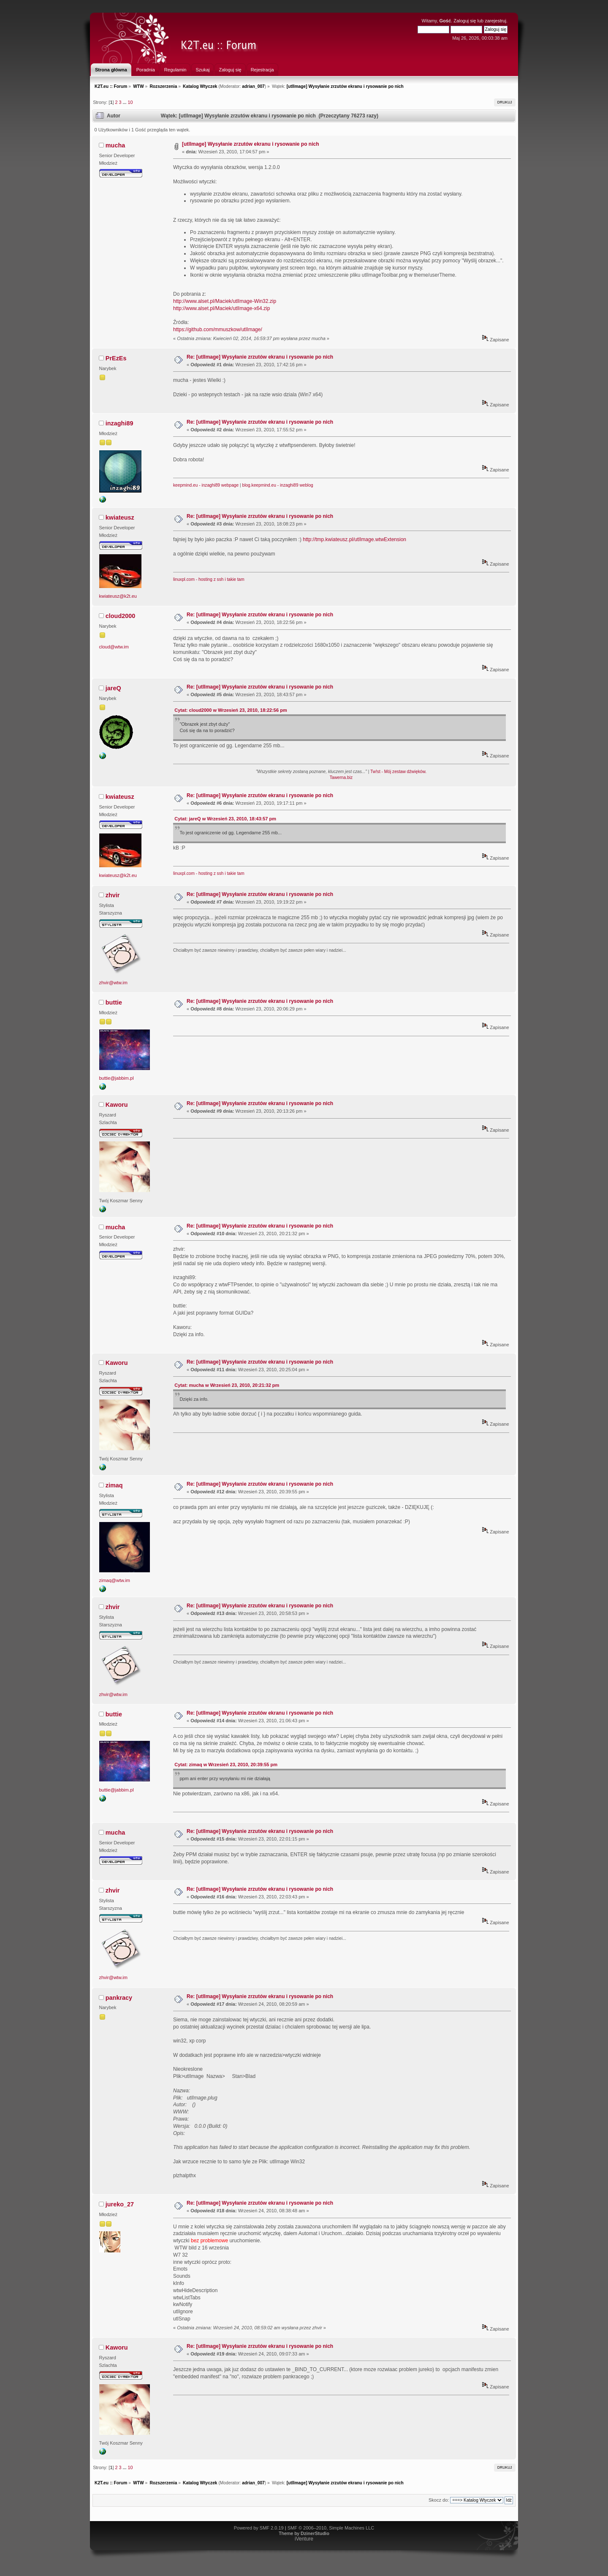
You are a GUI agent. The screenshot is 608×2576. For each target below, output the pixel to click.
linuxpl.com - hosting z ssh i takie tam (208, 579)
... (125, 102)
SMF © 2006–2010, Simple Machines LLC (331, 2527)
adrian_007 (253, 86)
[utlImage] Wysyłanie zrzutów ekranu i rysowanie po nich (250, 144)
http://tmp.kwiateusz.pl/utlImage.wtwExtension (354, 539)
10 (130, 102)
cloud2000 (120, 616)
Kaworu (117, 1104)
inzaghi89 (119, 423)
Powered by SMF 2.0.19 (259, 2527)
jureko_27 (120, 2204)
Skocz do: (439, 2499)
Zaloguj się (464, 20)
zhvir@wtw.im (113, 982)
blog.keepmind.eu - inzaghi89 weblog (277, 485)
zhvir (113, 895)
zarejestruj (495, 20)
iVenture (304, 2539)
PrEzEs (116, 358)
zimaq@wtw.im (114, 1580)
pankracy (119, 1997)
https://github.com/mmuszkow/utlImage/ (217, 329)
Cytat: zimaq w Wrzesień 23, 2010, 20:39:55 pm (225, 1764)
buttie (114, 1002)
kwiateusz (120, 517)
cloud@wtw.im (114, 646)
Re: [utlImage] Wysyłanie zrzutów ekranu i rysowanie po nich (260, 357)
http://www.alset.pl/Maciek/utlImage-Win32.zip (224, 301)
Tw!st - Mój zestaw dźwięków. (398, 771)
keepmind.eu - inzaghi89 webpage (206, 485)
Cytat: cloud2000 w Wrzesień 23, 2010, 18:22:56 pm (230, 710)
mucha (115, 145)
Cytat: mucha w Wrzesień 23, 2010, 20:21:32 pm (226, 1385)
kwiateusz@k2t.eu (118, 596)
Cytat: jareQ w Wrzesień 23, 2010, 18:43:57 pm (225, 818)
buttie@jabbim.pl (116, 1078)
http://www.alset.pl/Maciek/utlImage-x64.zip (221, 308)
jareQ (113, 688)
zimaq (114, 1485)
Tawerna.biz (341, 777)
